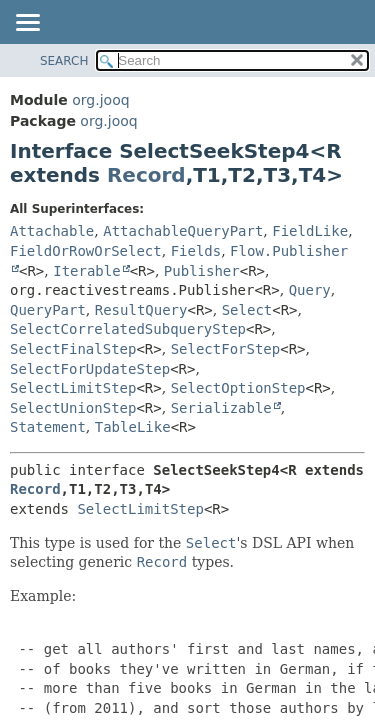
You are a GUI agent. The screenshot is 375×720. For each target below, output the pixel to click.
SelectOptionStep (238, 388)
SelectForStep (226, 349)
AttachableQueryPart (183, 231)
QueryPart (48, 310)
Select (247, 310)
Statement (48, 427)
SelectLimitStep (73, 388)
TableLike (133, 427)
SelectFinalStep (73, 349)
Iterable (86, 271)
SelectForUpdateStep (90, 369)
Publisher (202, 271)
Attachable (52, 231)
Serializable (221, 408)
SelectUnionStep (73, 408)
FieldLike (310, 231)
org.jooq (100, 100)
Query (310, 290)
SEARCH (64, 61)
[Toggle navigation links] (27, 24)
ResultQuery (141, 310)
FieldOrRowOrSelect (86, 251)
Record (146, 175)
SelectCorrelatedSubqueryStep (128, 329)
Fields (196, 251)
